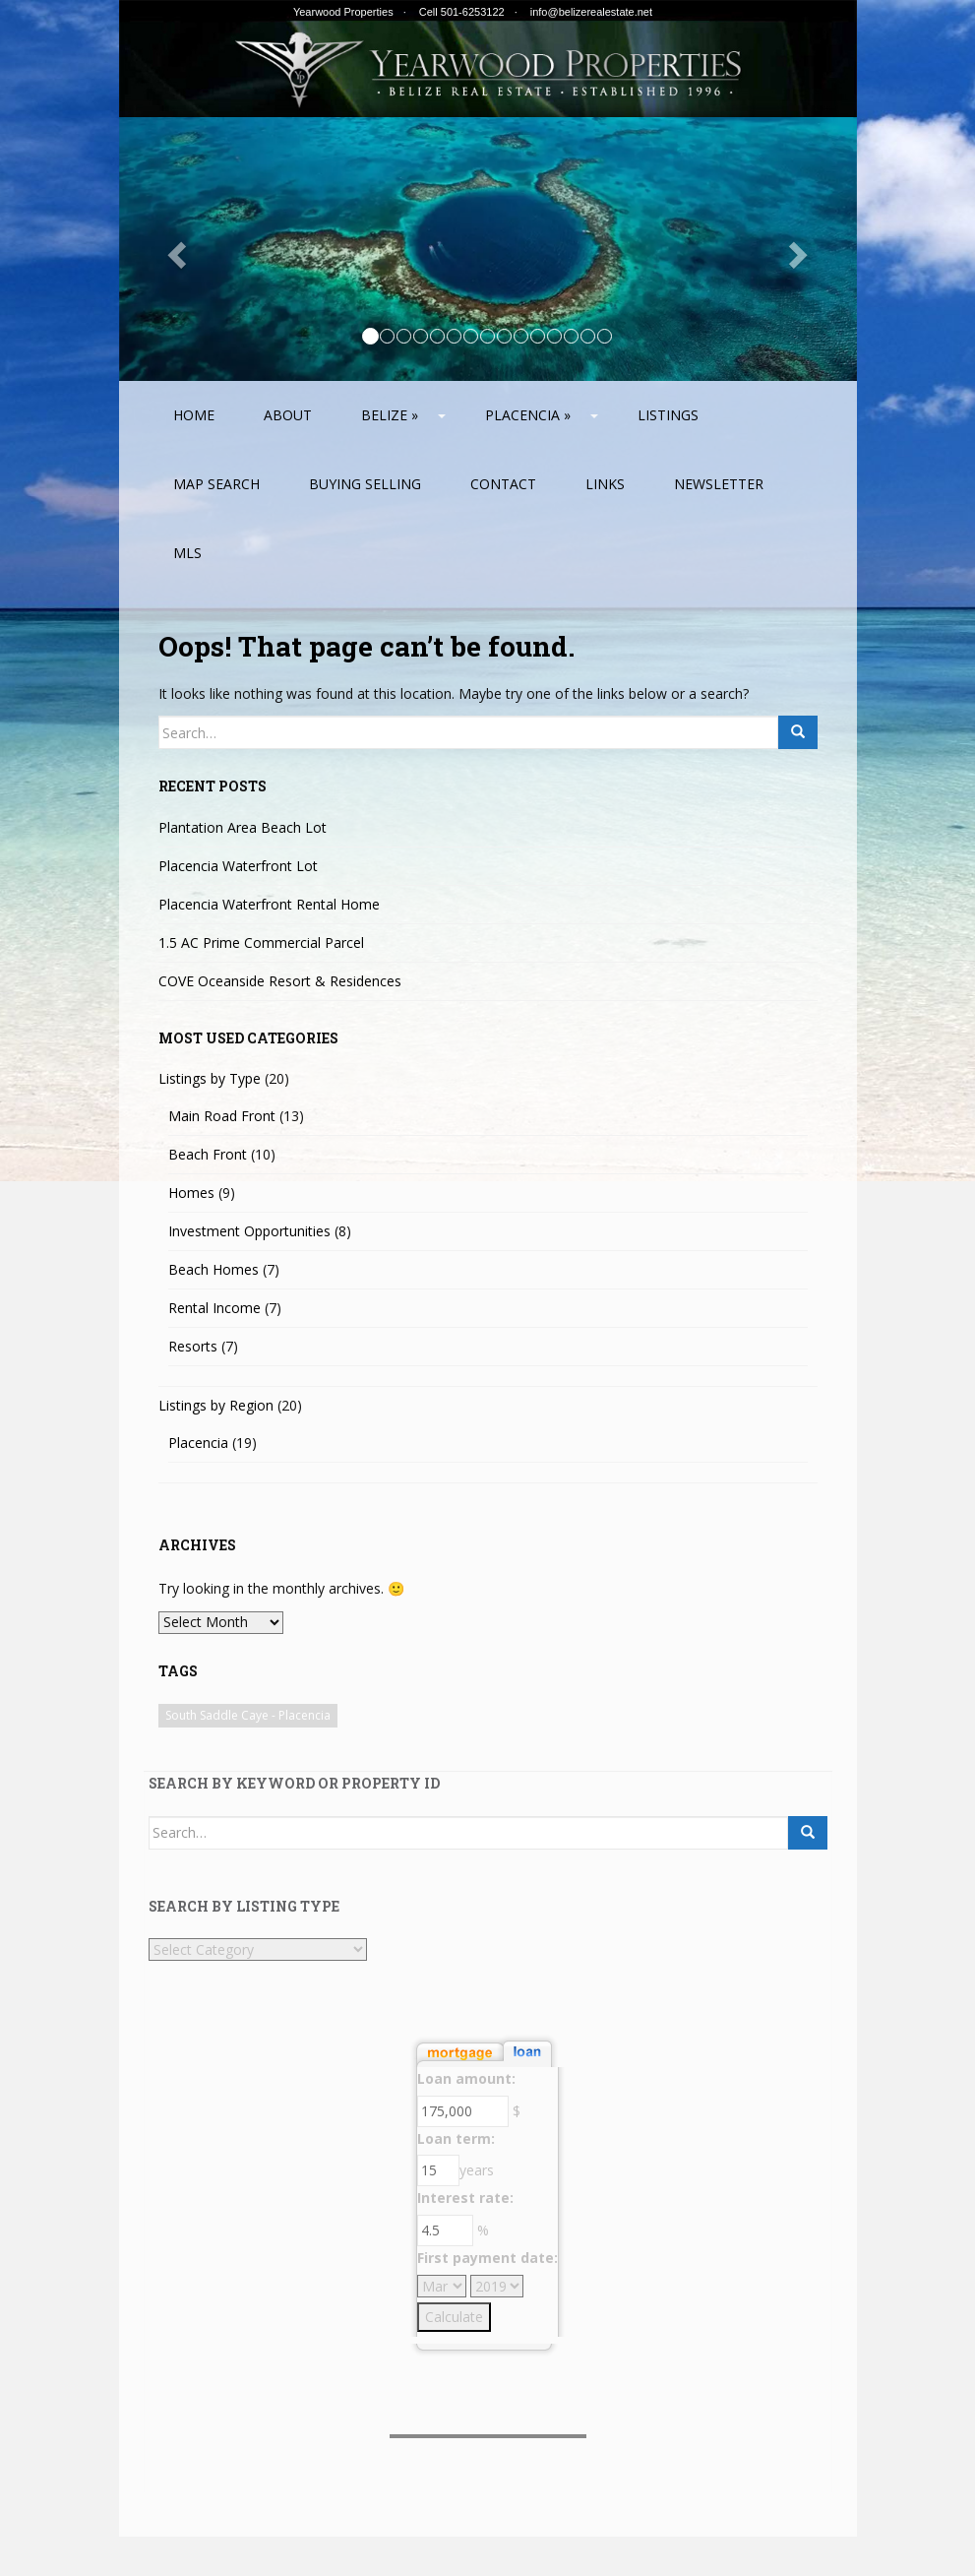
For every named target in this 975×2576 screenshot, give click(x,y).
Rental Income (214, 1307)
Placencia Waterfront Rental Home (269, 904)
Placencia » (528, 415)
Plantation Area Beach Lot (242, 827)
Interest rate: (465, 2197)
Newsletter (718, 483)
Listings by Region (216, 1405)
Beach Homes (213, 1269)
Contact (503, 483)
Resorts (192, 1346)
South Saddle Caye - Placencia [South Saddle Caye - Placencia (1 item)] (248, 1715)
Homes (191, 1192)
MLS (187, 552)
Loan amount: (466, 2078)
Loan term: (456, 2138)
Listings (668, 415)
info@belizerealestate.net (591, 12)
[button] (174, 248)
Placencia (198, 1442)
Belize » (389, 415)
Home (193, 415)
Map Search (216, 483)
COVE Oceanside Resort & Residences (279, 981)
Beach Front (207, 1154)
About (288, 415)
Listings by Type (209, 1078)
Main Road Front (221, 1115)
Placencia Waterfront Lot (238, 865)
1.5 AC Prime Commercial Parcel (261, 942)
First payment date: (487, 2257)
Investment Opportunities (249, 1231)
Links (605, 483)
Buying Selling (365, 483)
